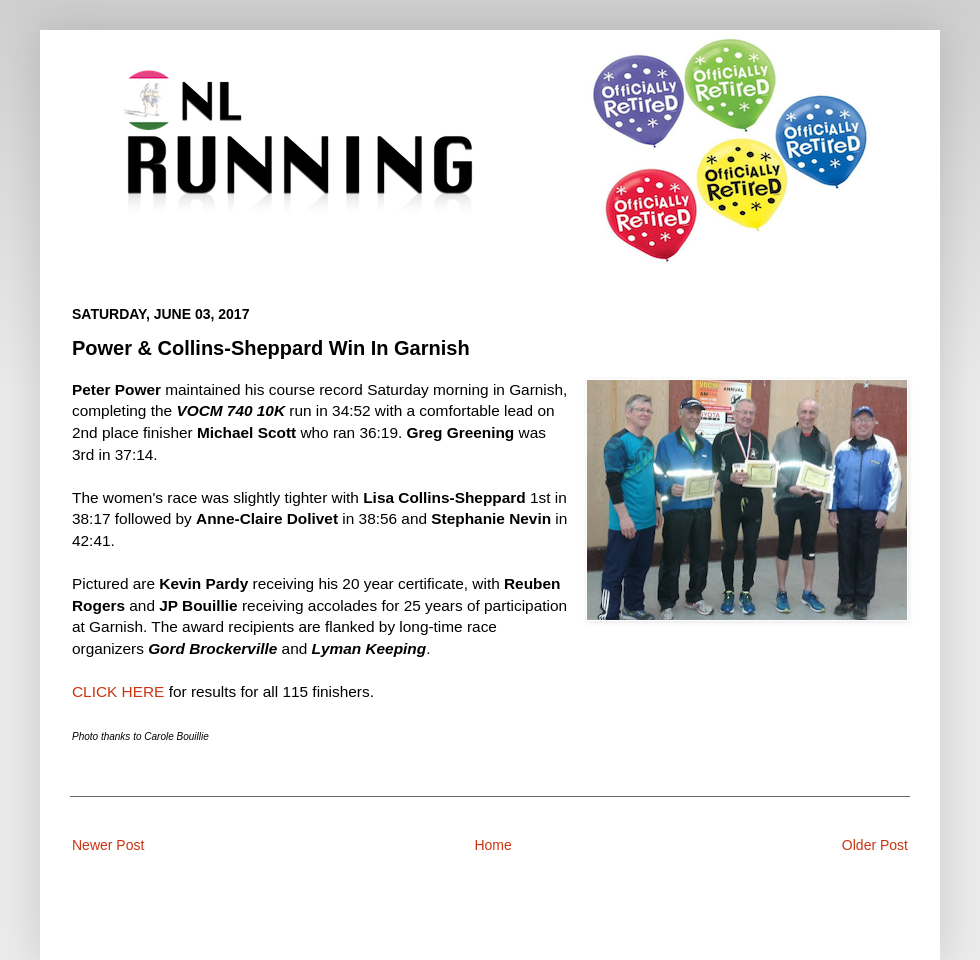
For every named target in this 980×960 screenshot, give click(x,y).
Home (492, 845)
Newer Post (108, 845)
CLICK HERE (118, 691)
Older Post (875, 845)
